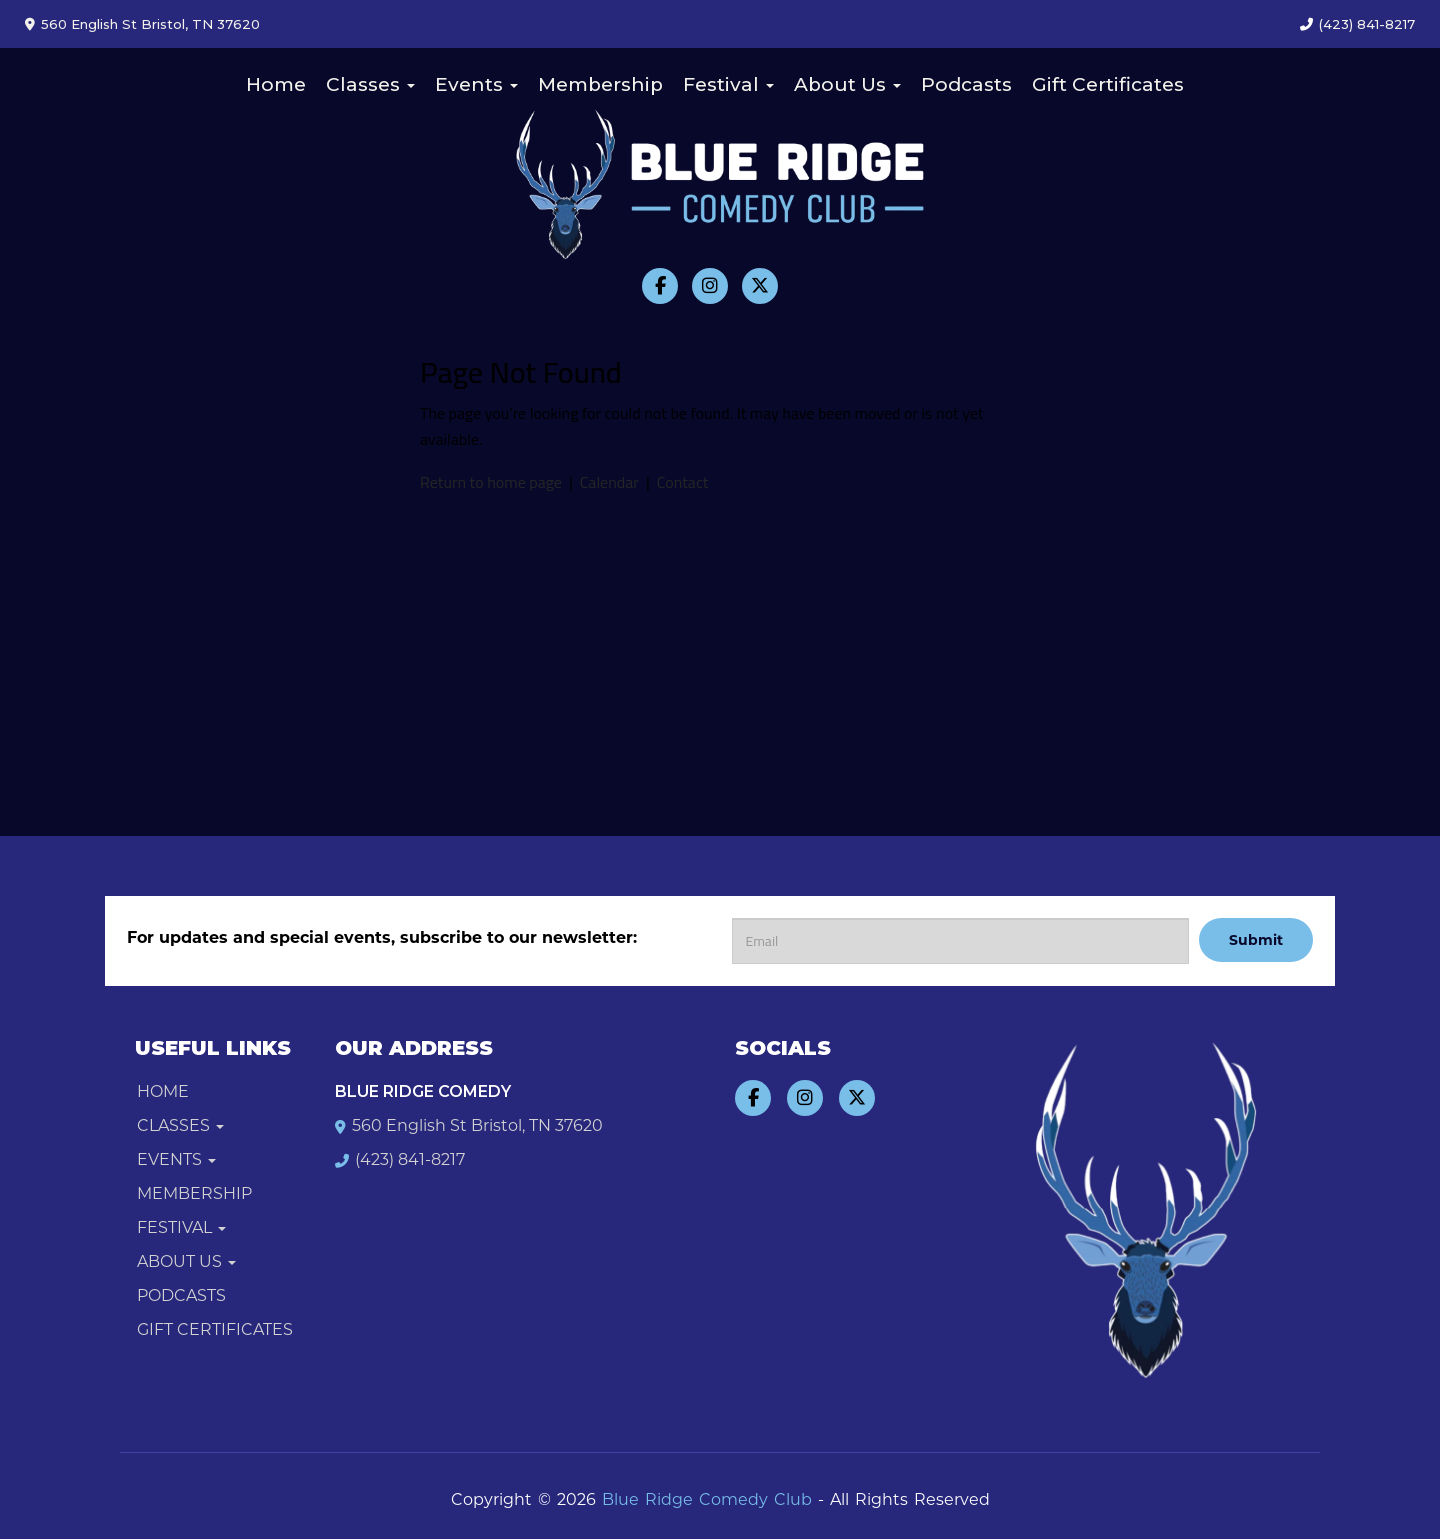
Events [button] (476, 84)
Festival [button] (728, 84)
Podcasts (966, 84)
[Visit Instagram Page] (710, 286)
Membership (600, 84)
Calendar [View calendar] (609, 482)
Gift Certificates (1108, 84)
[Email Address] (960, 941)
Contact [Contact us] (683, 482)
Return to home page (491, 482)
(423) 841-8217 (1367, 24)
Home (276, 84)
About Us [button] (847, 84)
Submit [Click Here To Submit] (1256, 940)
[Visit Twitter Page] (760, 286)
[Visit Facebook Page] (660, 286)
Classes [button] (370, 84)
